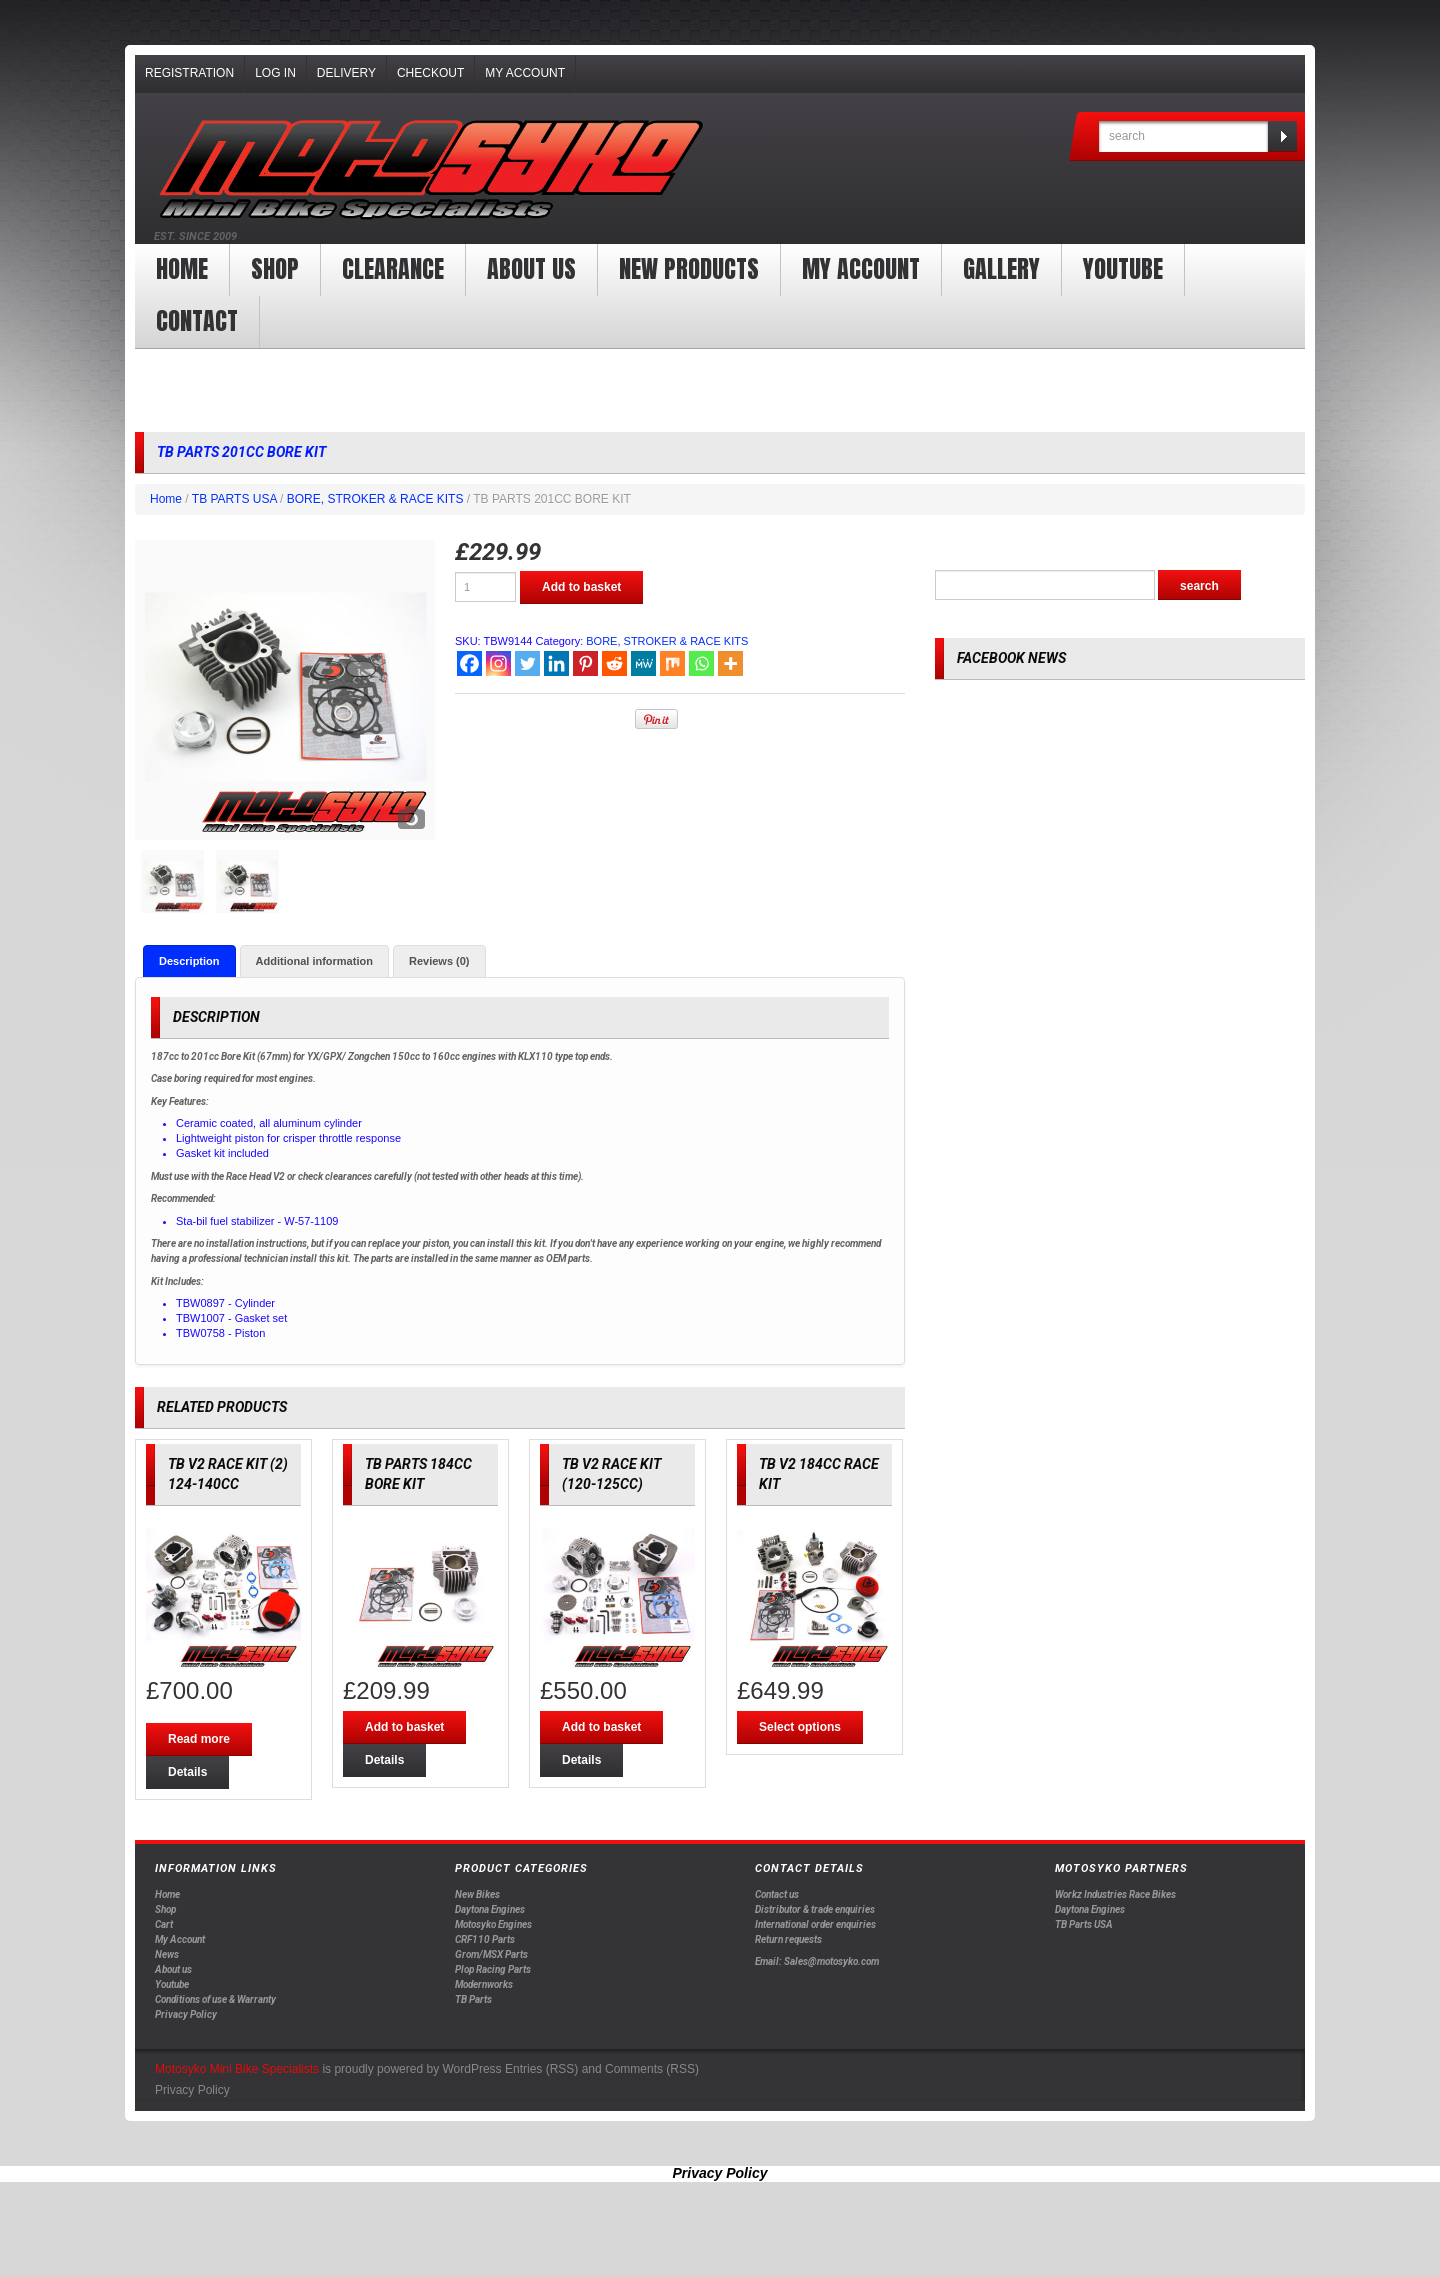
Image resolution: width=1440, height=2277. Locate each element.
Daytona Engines (490, 1909)
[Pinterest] (585, 663)
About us (531, 269)
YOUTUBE (1123, 269)
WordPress (471, 2070)
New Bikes (477, 1894)
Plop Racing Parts (493, 1969)
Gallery (1001, 269)
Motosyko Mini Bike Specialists (237, 2070)
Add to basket (581, 587)
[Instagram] (498, 663)
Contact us (777, 1894)
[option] (285, 690)
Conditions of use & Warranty (215, 1999)
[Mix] (672, 663)
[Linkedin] (556, 663)
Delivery (346, 73)
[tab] (189, 961)
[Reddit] (614, 663)
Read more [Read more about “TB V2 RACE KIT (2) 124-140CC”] (199, 1739)
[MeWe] (643, 663)
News (167, 1954)
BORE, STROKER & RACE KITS (375, 499)
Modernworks (484, 1984)
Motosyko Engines (493, 1924)
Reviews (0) (439, 961)
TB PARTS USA (234, 499)
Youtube (172, 1984)
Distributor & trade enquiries (815, 1909)
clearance (393, 269)
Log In (275, 73)
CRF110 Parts (485, 1939)
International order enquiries (815, 1924)
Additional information (314, 961)
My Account (525, 73)
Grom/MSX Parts (491, 1954)
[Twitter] (527, 663)
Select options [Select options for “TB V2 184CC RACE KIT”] (800, 1727)
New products (689, 269)
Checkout (430, 73)
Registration (189, 73)
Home (182, 269)
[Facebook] (469, 663)
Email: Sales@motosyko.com (817, 1962)
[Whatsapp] (701, 663)
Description (189, 961)
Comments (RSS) (652, 2070)
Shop (275, 269)
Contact (197, 321)
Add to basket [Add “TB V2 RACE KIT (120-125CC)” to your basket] (601, 1727)
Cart (164, 1924)
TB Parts (473, 1999)
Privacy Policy (186, 2014)
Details (187, 1772)
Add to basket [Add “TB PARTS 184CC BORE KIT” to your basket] (404, 1727)
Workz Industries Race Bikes (1115, 1894)
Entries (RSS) (541, 2070)
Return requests (788, 1939)
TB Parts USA (1084, 1924)
